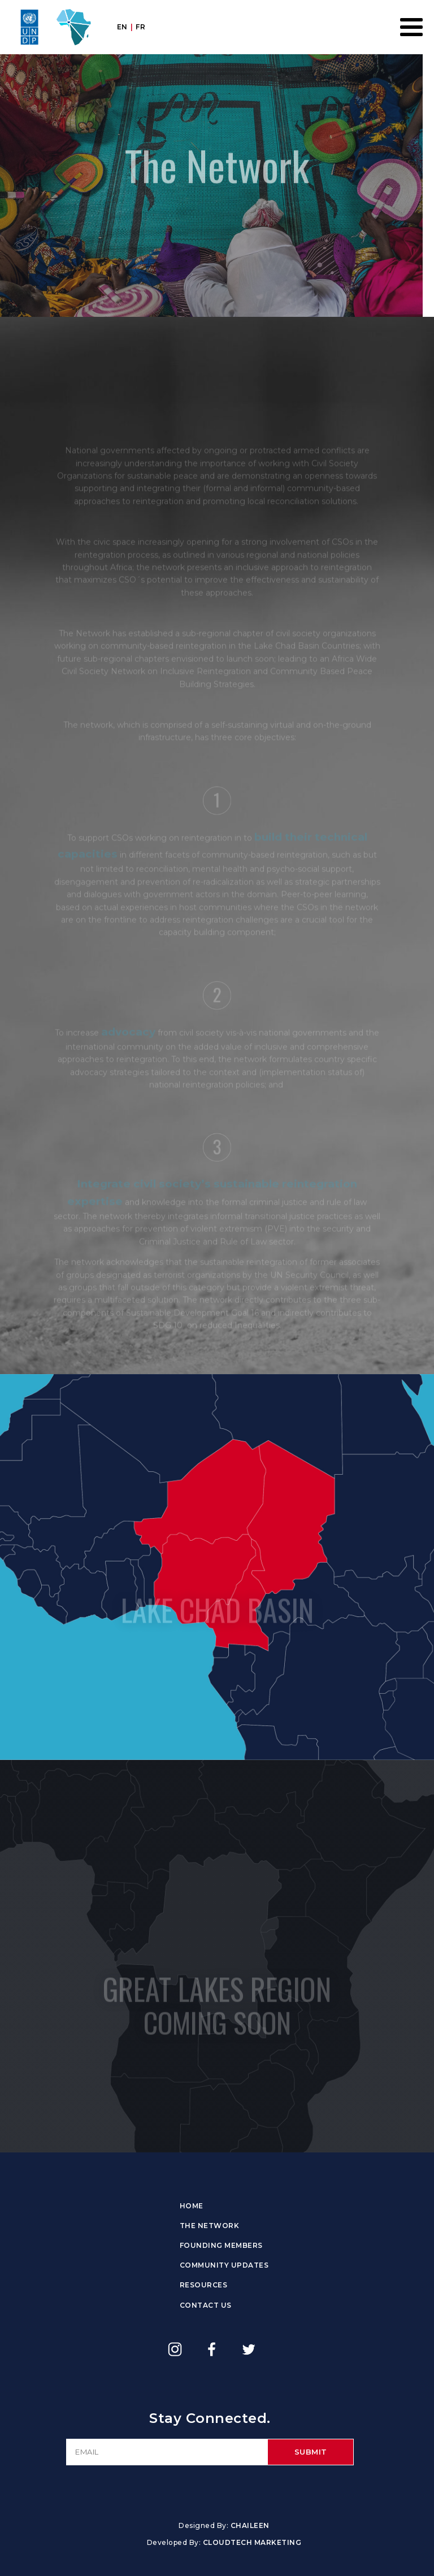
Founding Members (221, 2245)
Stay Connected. (210, 2418)
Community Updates (224, 2265)
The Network (210, 2225)
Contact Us (206, 2305)
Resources (204, 2285)
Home (191, 2206)
